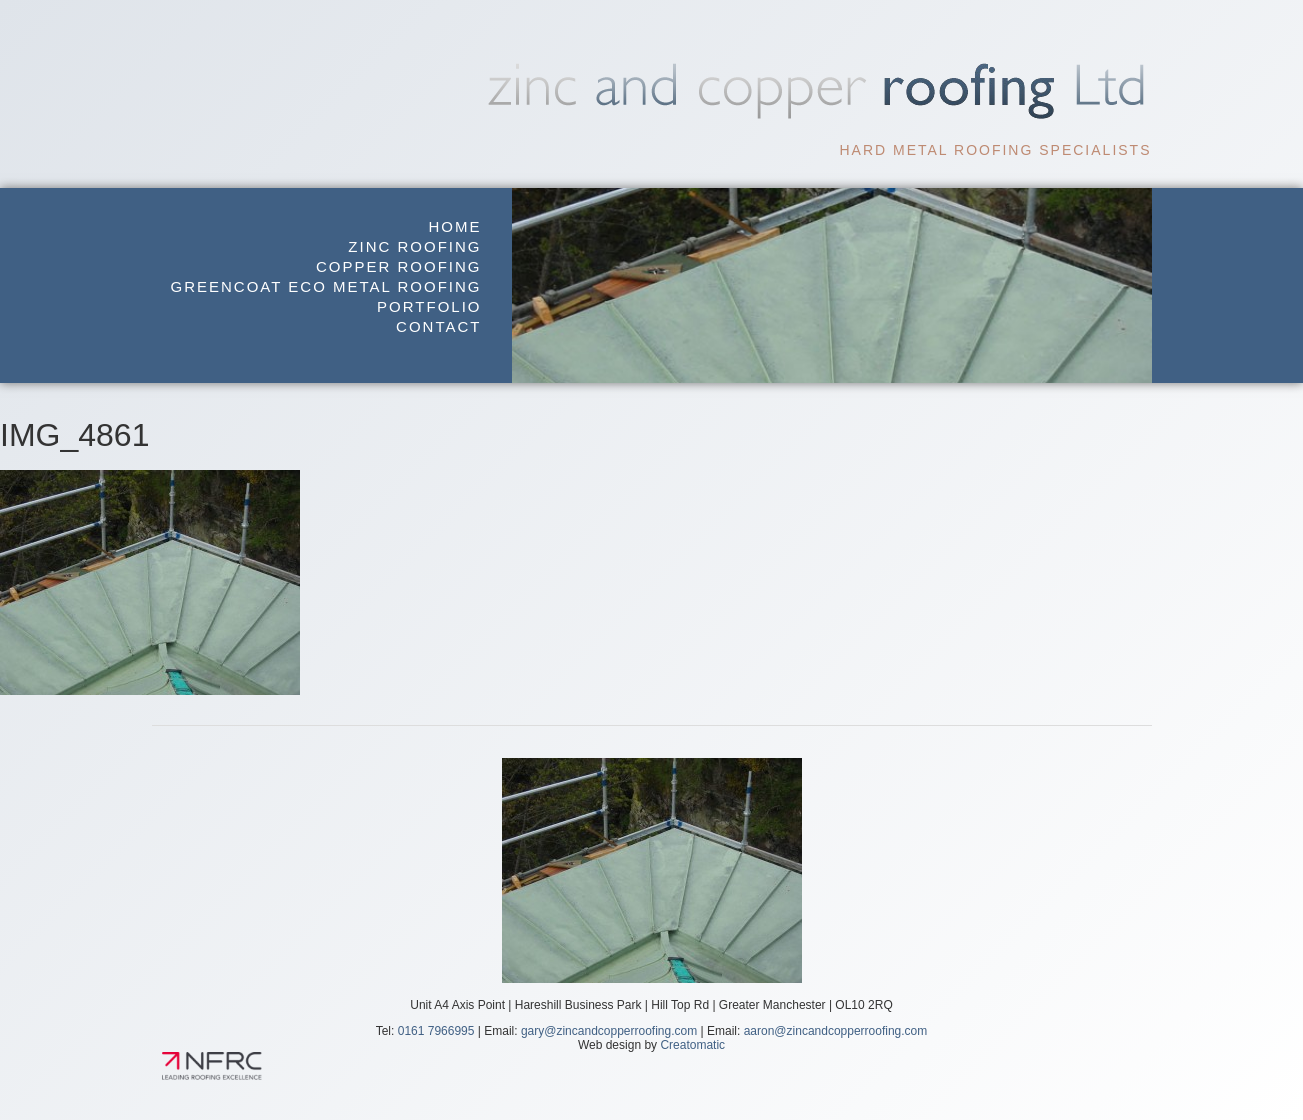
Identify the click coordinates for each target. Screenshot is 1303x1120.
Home (455, 226)
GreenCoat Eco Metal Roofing (326, 286)
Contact (438, 326)
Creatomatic (692, 1045)
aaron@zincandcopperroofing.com (836, 1031)
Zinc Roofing (414, 246)
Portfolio (429, 306)
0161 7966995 (436, 1031)
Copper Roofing (399, 266)
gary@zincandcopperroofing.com (609, 1031)
